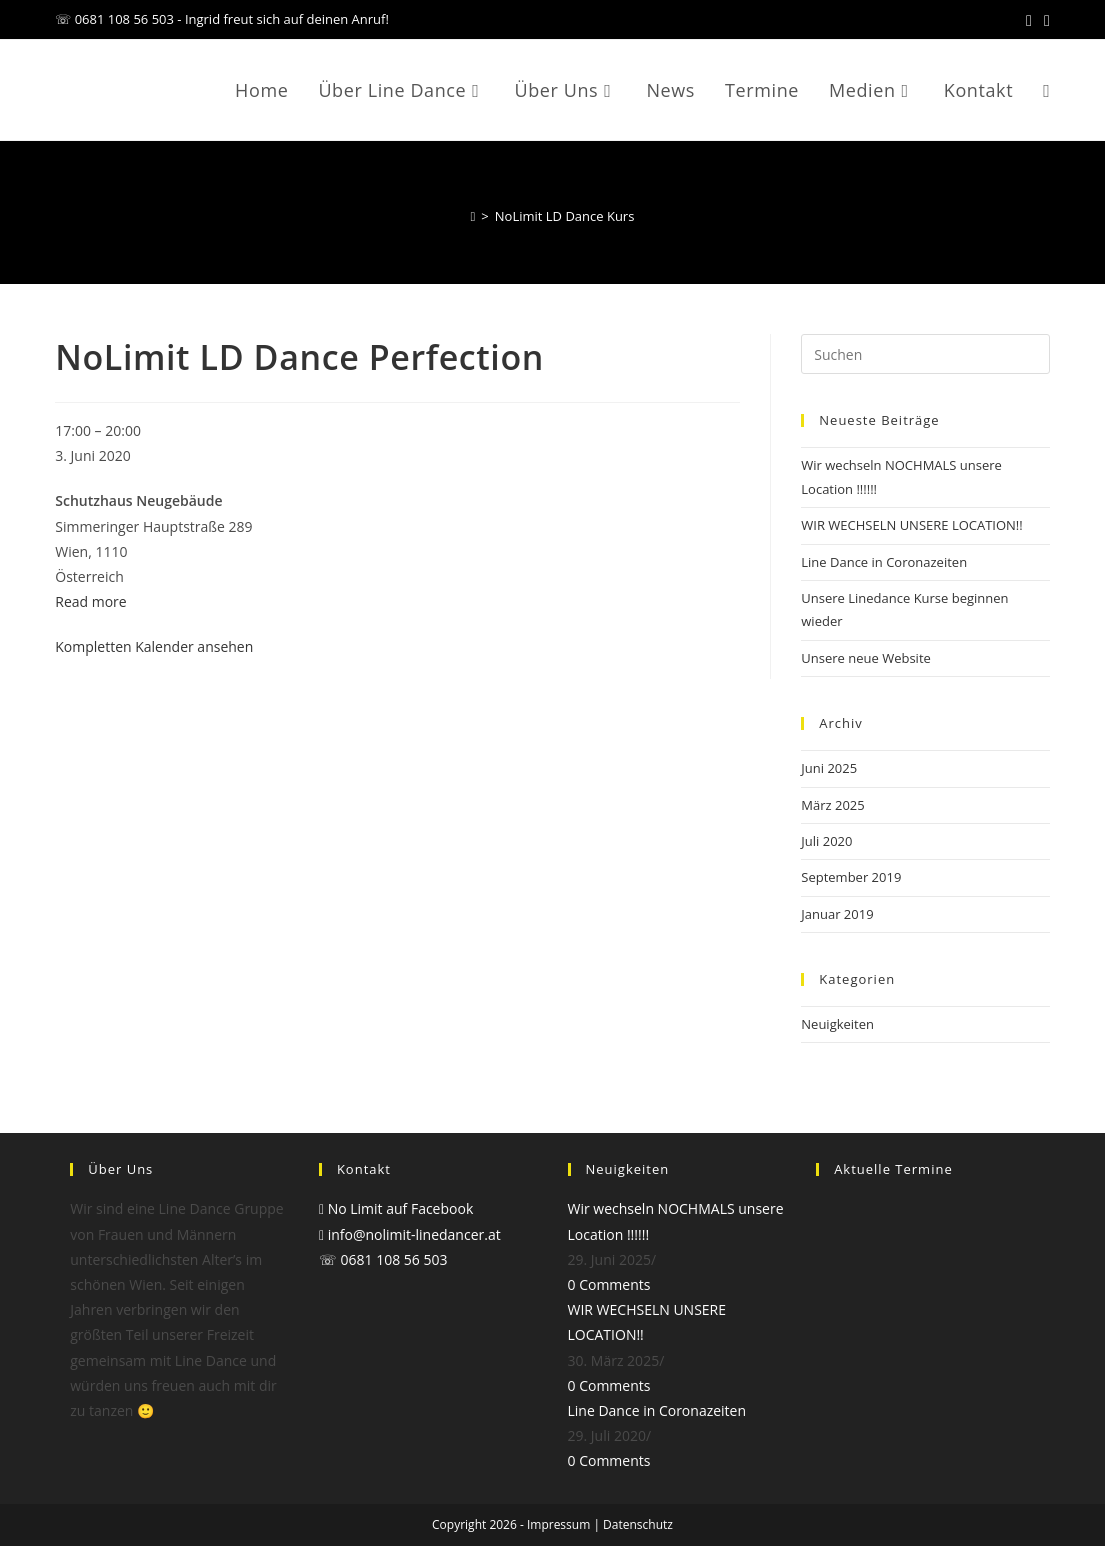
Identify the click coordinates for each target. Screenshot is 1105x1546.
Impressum (558, 1524)
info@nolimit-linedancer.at (410, 1234)
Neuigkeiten (837, 1024)
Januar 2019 (837, 914)
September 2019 (851, 877)
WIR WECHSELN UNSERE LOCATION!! (911, 525)
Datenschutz (638, 1524)
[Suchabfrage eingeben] (925, 354)
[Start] (473, 216)
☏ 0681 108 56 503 (383, 1259)
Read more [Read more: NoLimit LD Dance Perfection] (90, 601)
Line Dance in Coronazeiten (884, 562)
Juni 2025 (829, 768)
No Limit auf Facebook (396, 1208)
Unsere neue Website (866, 658)
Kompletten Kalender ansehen (154, 646)
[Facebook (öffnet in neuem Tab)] (1029, 20)
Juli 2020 (826, 841)
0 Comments (609, 1284)
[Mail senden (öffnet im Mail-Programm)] (1044, 20)
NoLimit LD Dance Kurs (565, 216)
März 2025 (832, 805)
